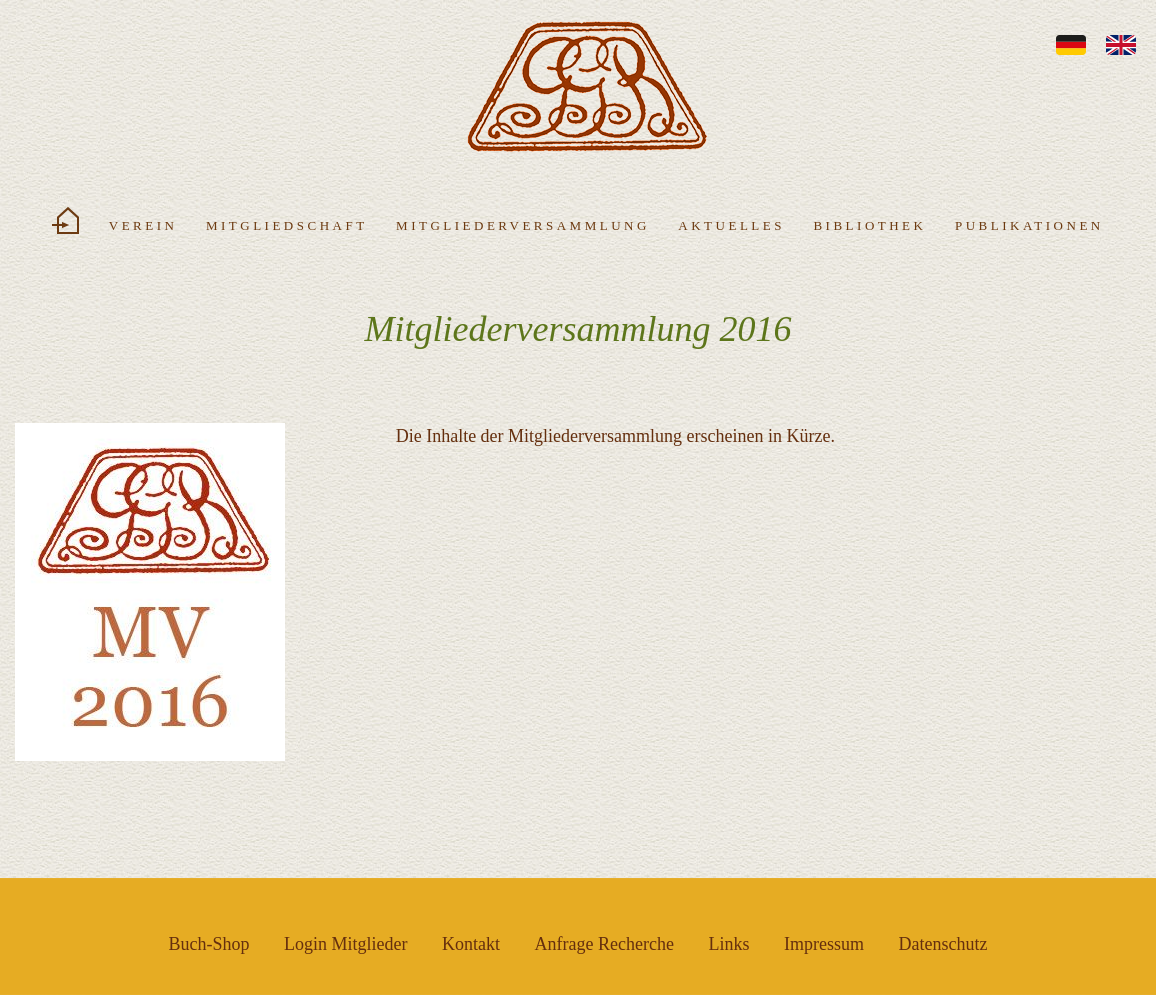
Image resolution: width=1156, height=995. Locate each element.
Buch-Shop (209, 944)
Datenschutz (942, 944)
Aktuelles (731, 225)
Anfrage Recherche (604, 944)
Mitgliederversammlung (523, 225)
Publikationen (1029, 225)
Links (728, 944)
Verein (143, 225)
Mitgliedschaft (287, 225)
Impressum (824, 944)
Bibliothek (869, 225)
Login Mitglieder (345, 944)
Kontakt (471, 944)
